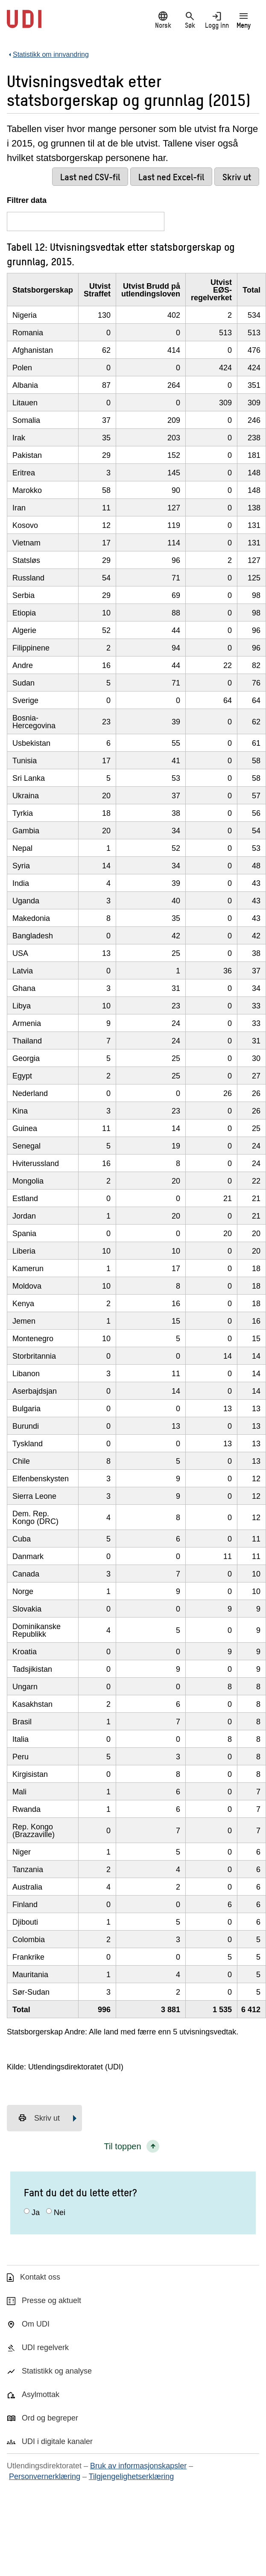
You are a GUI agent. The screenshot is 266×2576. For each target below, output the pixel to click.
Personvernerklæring (44, 2476)
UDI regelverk (45, 2347)
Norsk (162, 20)
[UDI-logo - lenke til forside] (24, 23)
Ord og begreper (50, 2418)
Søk (189, 20)
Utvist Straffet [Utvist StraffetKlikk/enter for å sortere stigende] (97, 290)
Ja (36, 2212)
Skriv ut (39, 2118)
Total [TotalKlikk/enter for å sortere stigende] (251, 290)
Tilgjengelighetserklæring (131, 2476)
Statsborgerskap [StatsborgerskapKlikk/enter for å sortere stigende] (42, 290)
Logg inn (216, 20)
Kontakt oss (40, 2277)
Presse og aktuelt (51, 2300)
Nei (59, 2212)
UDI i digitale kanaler (57, 2441)
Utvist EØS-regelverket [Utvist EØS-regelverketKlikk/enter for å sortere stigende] (211, 290)
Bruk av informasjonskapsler (138, 2466)
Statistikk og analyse (57, 2371)
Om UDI (36, 2324)
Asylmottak (40, 2394)
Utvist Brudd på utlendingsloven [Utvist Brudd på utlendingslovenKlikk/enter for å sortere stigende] (150, 290)
